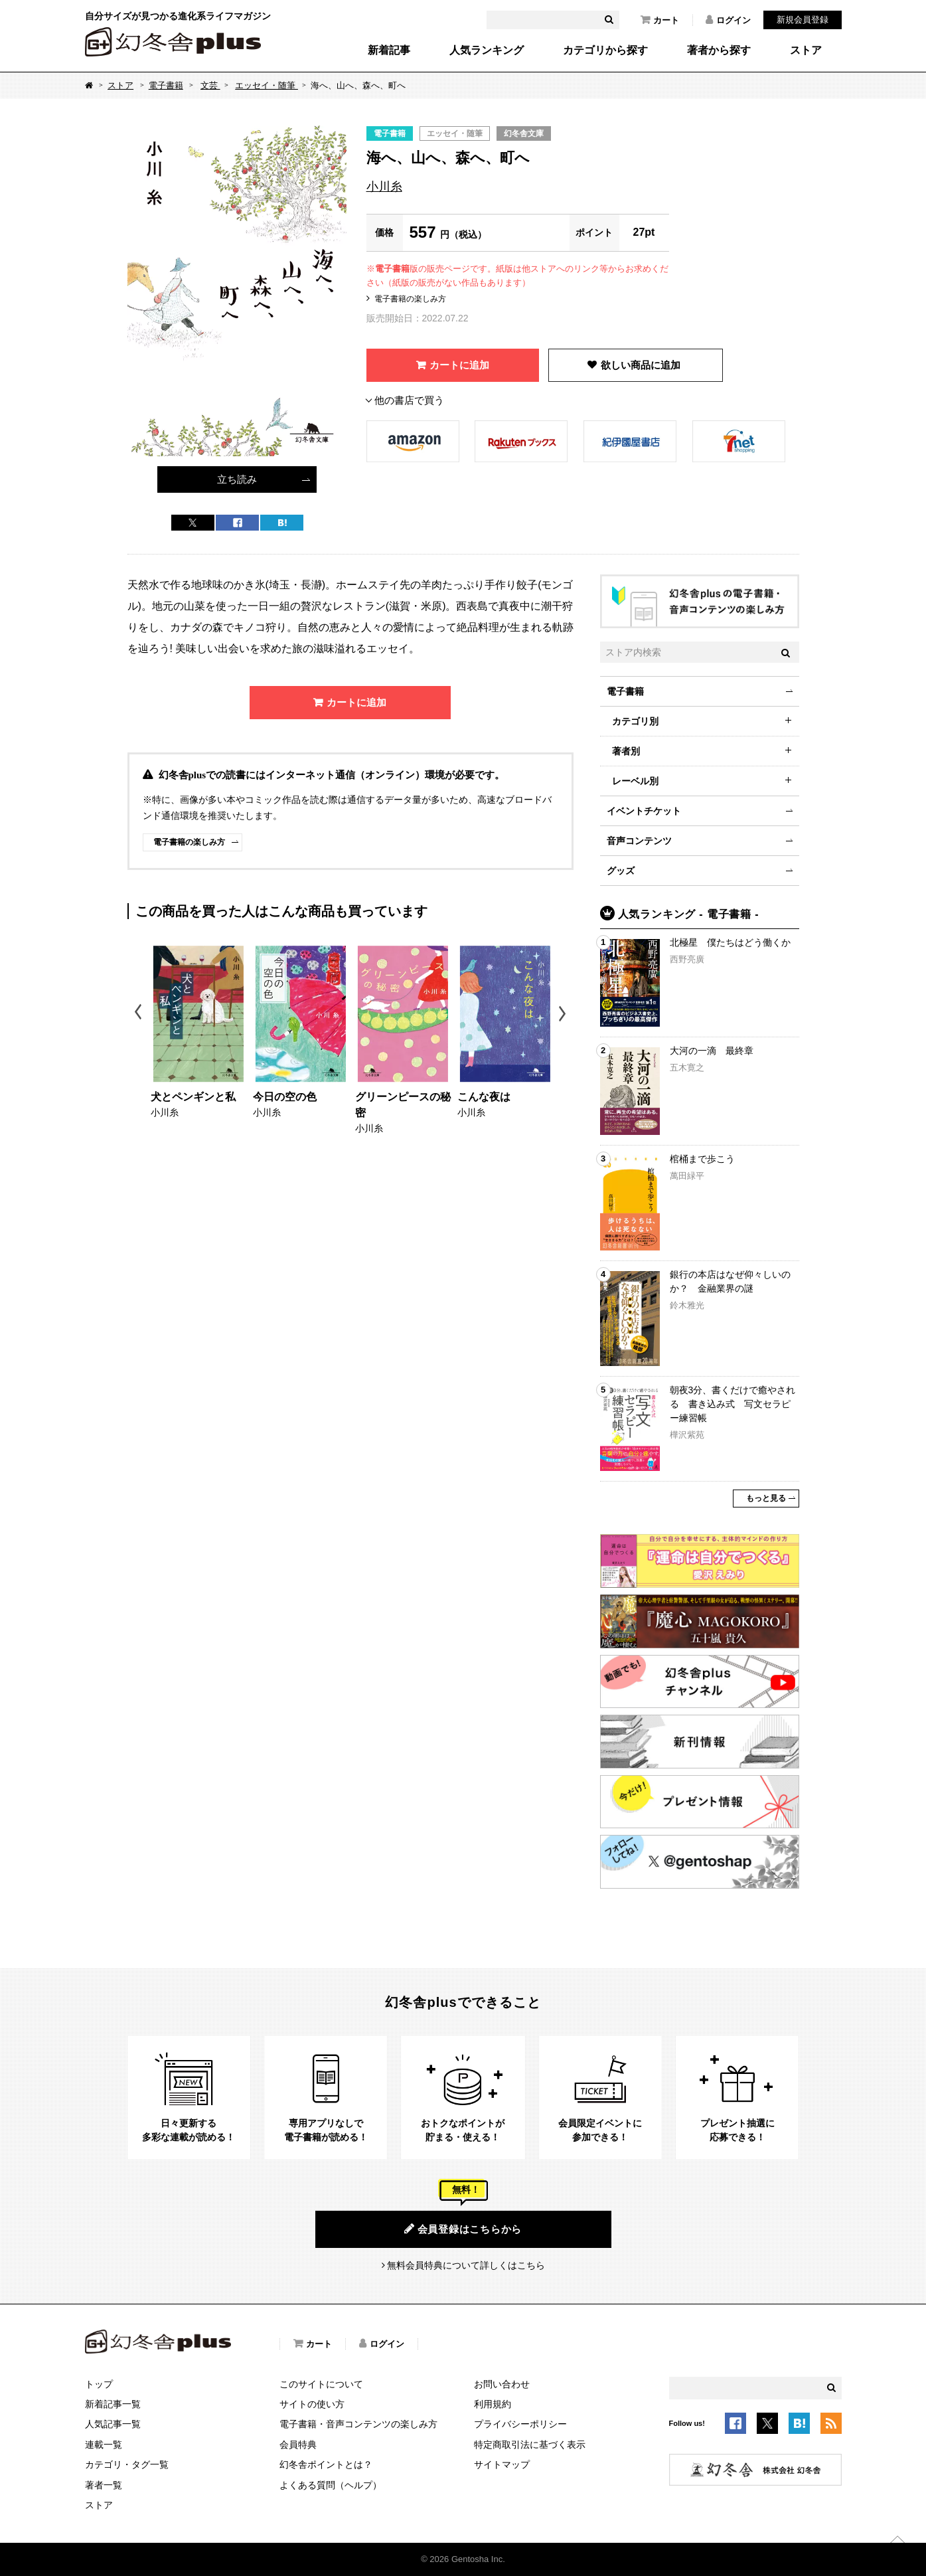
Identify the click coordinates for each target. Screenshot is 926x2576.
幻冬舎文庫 (524, 133)
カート (660, 20)
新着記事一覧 (113, 2404)
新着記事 (389, 50)
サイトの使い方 (312, 2404)
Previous (139, 1013)
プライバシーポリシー (520, 2424)
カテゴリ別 (635, 721)
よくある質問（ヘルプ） (330, 2485)
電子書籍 (166, 85)
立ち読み (237, 479)
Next (564, 1013)
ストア (806, 50)
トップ (99, 2384)
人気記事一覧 (113, 2424)
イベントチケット (644, 811)
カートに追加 (459, 365)
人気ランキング (486, 50)
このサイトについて (321, 2384)
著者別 (626, 751)
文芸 (210, 85)
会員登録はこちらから (463, 2229)
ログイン (728, 20)
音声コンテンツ (639, 840)
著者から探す (719, 50)
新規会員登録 (802, 20)
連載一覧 (103, 2444)
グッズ (621, 870)
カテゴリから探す (605, 50)
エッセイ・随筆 (266, 85)
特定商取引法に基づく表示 (529, 2444)
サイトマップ (502, 2464)
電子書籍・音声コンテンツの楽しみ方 (358, 2424)
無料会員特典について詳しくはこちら (466, 2265)
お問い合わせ (502, 2384)
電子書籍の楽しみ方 (410, 298)
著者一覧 (103, 2485)
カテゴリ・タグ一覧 (127, 2464)
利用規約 (492, 2404)
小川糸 (384, 186)
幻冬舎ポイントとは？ (325, 2464)
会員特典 (298, 2444)
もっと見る (766, 1498)
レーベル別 (635, 781)
